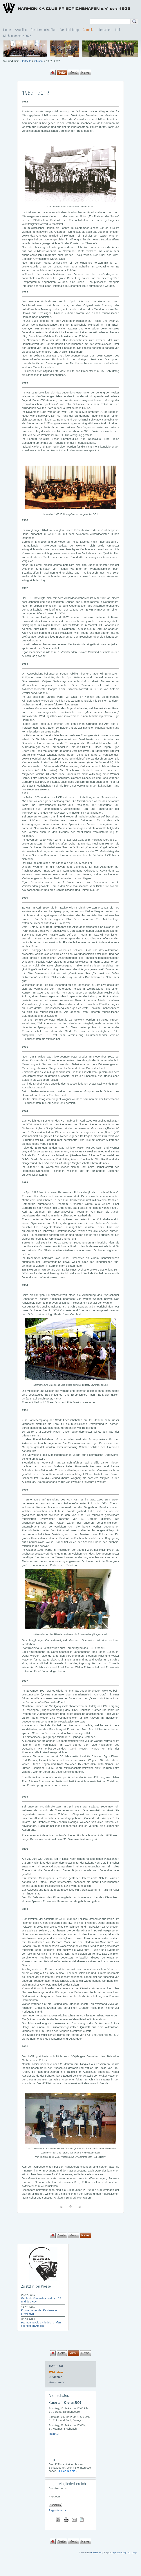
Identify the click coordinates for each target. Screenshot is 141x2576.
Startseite (26, 61)
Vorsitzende (56, 2382)
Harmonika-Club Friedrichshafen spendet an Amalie (41, 2324)
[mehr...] (54, 2433)
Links (118, 30)
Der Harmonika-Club (43, 30)
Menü (73, 72)
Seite (62, 2235)
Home (7, 30)
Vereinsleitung (69, 30)
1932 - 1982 (56, 2366)
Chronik (88, 30)
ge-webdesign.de (121, 2552)
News (85, 72)
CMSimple (96, 2552)
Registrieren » (57, 2510)
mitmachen (104, 30)
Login (134, 2552)
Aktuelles (21, 30)
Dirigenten (55, 2376)
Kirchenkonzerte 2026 (17, 36)
